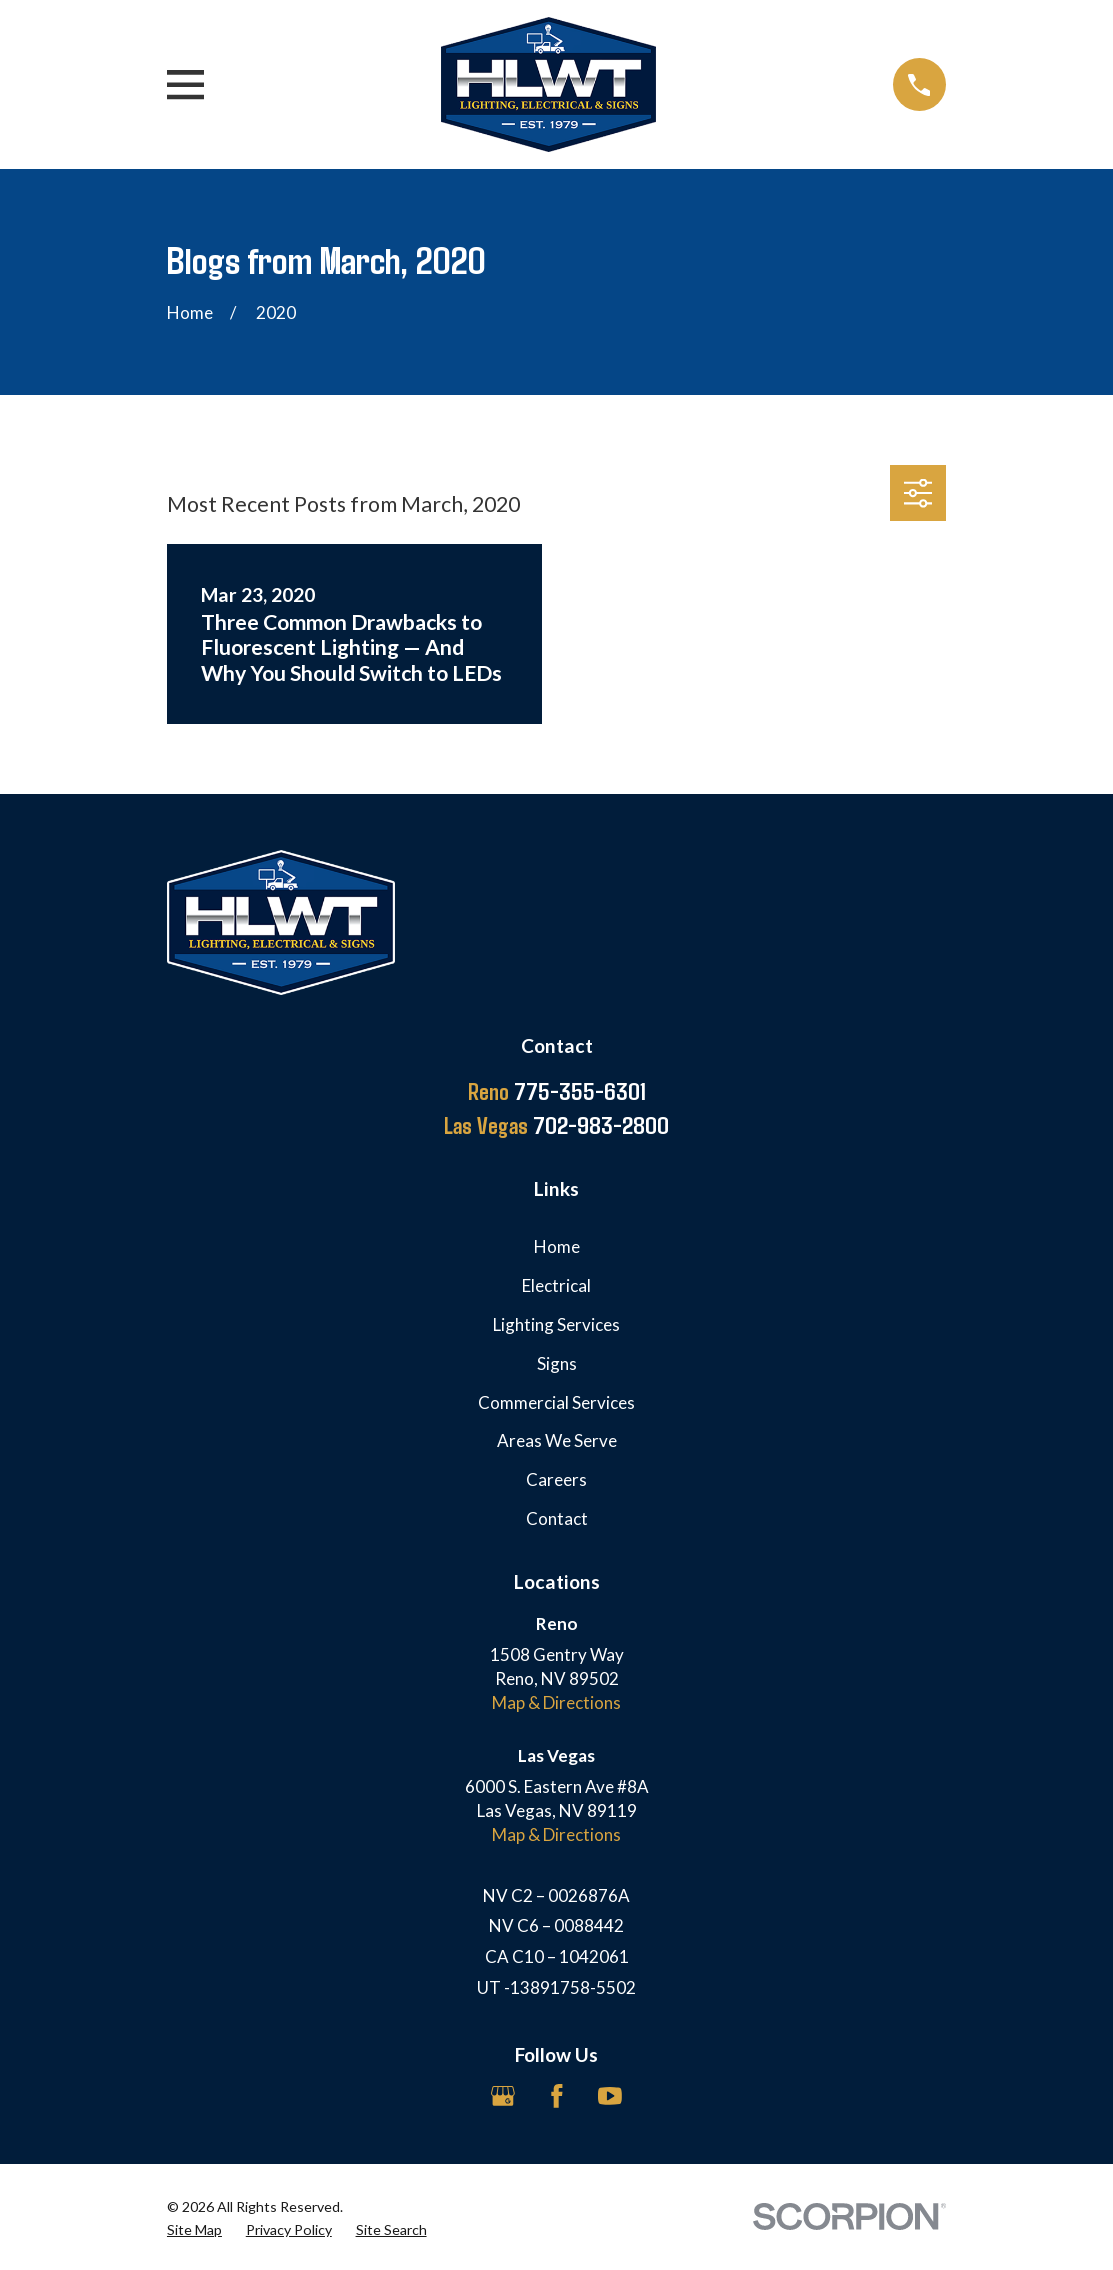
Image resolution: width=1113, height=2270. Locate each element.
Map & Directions (556, 1702)
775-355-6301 (557, 1091)
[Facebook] (557, 2096)
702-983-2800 (556, 1125)
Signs (557, 1363)
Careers (556, 1479)
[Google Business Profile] (503, 2096)
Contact (557, 1518)
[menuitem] (194, 2230)
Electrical (556, 1285)
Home (557, 1246)
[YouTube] (610, 2096)
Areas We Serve (557, 1440)
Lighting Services (556, 1324)
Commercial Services (556, 1402)
